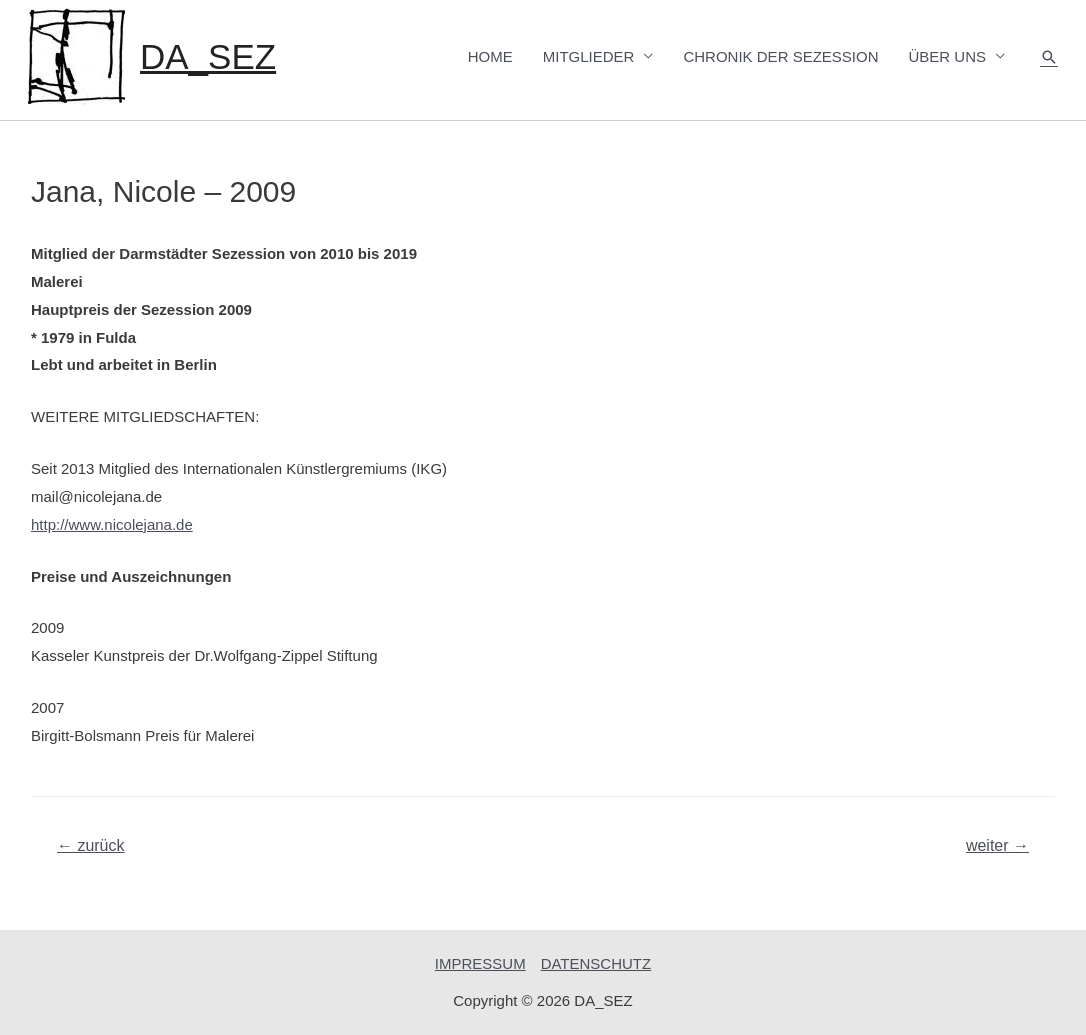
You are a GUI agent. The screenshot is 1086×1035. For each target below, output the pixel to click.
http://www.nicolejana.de (112, 524)
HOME (490, 56)
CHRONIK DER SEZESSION (780, 56)
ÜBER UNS (947, 56)
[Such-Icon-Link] (1049, 57)
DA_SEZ (208, 56)
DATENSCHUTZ (596, 963)
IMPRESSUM (480, 963)
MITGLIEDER (589, 56)
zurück (91, 845)
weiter (997, 845)
